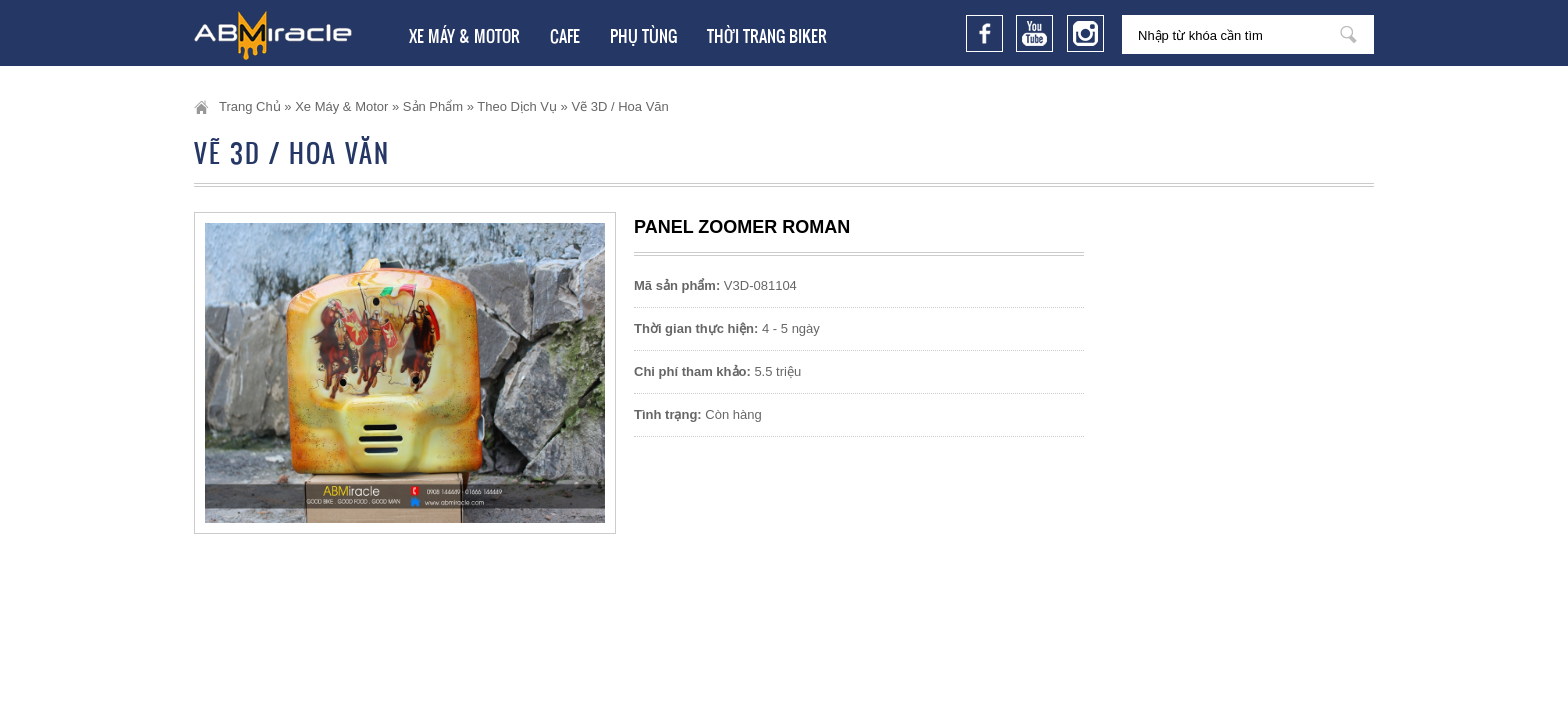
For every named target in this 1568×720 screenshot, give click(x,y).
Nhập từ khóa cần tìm (1348, 34)
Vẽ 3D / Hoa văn (619, 106)
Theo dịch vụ (517, 106)
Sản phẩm (433, 106)
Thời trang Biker (767, 36)
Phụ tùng (643, 36)
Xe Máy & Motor (464, 36)
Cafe (565, 36)
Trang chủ (250, 106)
